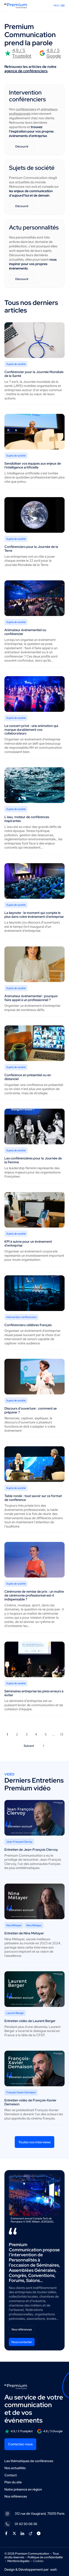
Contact (10, 2475)
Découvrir (22, 146)
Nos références (22, 2329)
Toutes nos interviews (34, 2142)
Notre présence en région (23, 2489)
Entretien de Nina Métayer (24, 1933)
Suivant (34, 1746)
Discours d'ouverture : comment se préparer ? (30, 1410)
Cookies (38, 2561)
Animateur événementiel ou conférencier (25, 632)
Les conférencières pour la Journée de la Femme (33, 1160)
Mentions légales (18, 2561)
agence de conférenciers (25, 70)
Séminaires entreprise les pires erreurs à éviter (33, 1693)
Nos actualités (15, 2468)
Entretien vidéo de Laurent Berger (30, 2021)
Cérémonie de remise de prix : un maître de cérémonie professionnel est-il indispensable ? (34, 1595)
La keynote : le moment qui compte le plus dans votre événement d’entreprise (34, 915)
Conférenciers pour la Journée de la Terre (31, 549)
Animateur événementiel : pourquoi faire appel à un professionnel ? (31, 998)
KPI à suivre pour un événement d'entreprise (28, 1243)
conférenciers (26, 109)
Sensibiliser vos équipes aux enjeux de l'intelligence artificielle (32, 465)
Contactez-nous (20, 2444)
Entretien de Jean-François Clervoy (31, 1849)
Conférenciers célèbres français (28, 1325)
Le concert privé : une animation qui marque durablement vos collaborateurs (31, 730)
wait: (53, 2569)
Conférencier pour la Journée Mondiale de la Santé (33, 374)
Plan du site (13, 2482)
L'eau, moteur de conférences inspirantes (26, 819)
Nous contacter (21, 2342)
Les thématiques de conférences (28, 2461)
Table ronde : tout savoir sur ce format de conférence (33, 1498)
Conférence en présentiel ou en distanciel (27, 1077)
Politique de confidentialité (45, 2557)
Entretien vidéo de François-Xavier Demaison (30, 2102)
